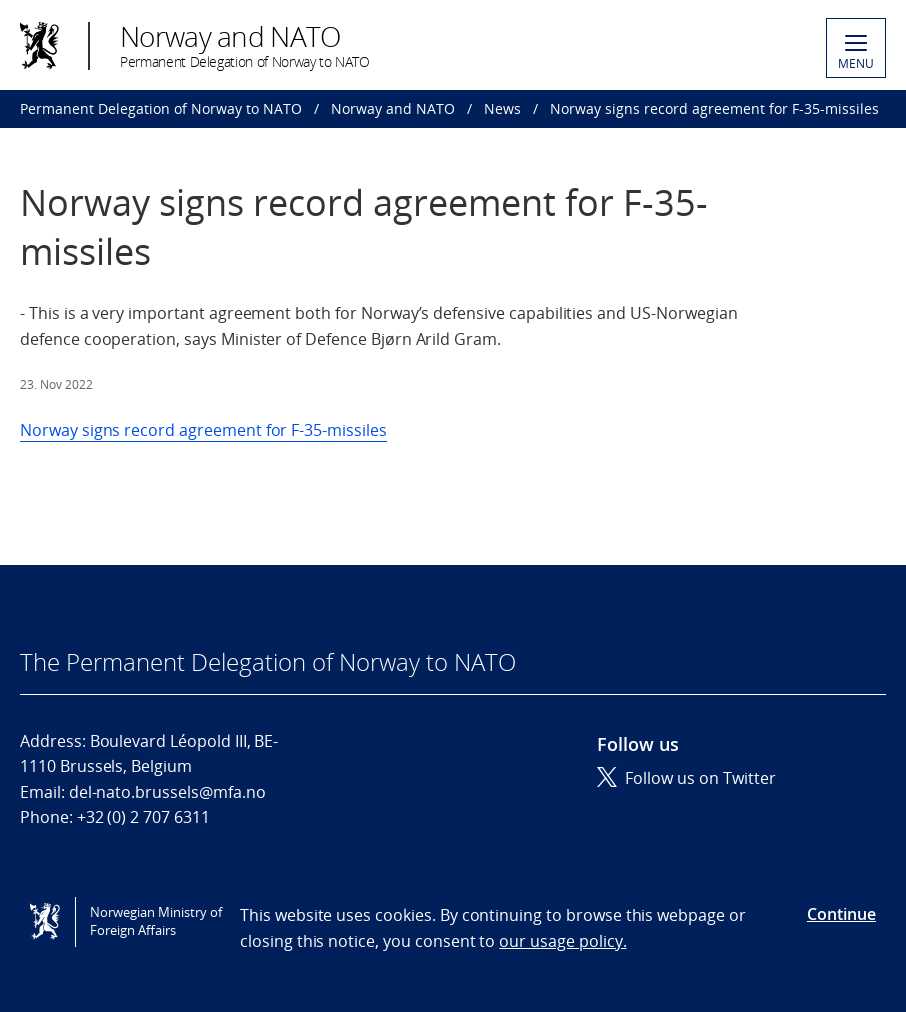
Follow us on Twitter (686, 778)
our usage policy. (562, 941)
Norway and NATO (393, 108)
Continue (841, 914)
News (502, 108)
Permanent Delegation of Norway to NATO (161, 108)
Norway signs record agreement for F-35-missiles (203, 430)
